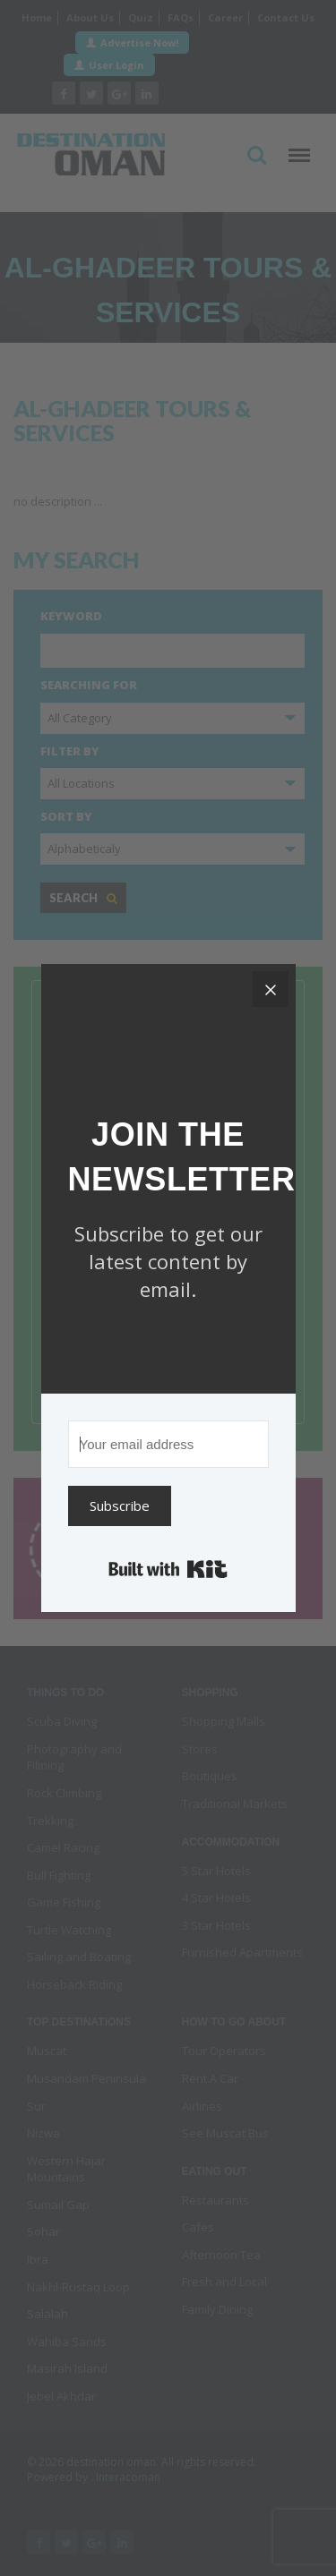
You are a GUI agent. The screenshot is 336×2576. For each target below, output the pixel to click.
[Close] (271, 989)
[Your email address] (168, 1444)
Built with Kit (168, 1569)
